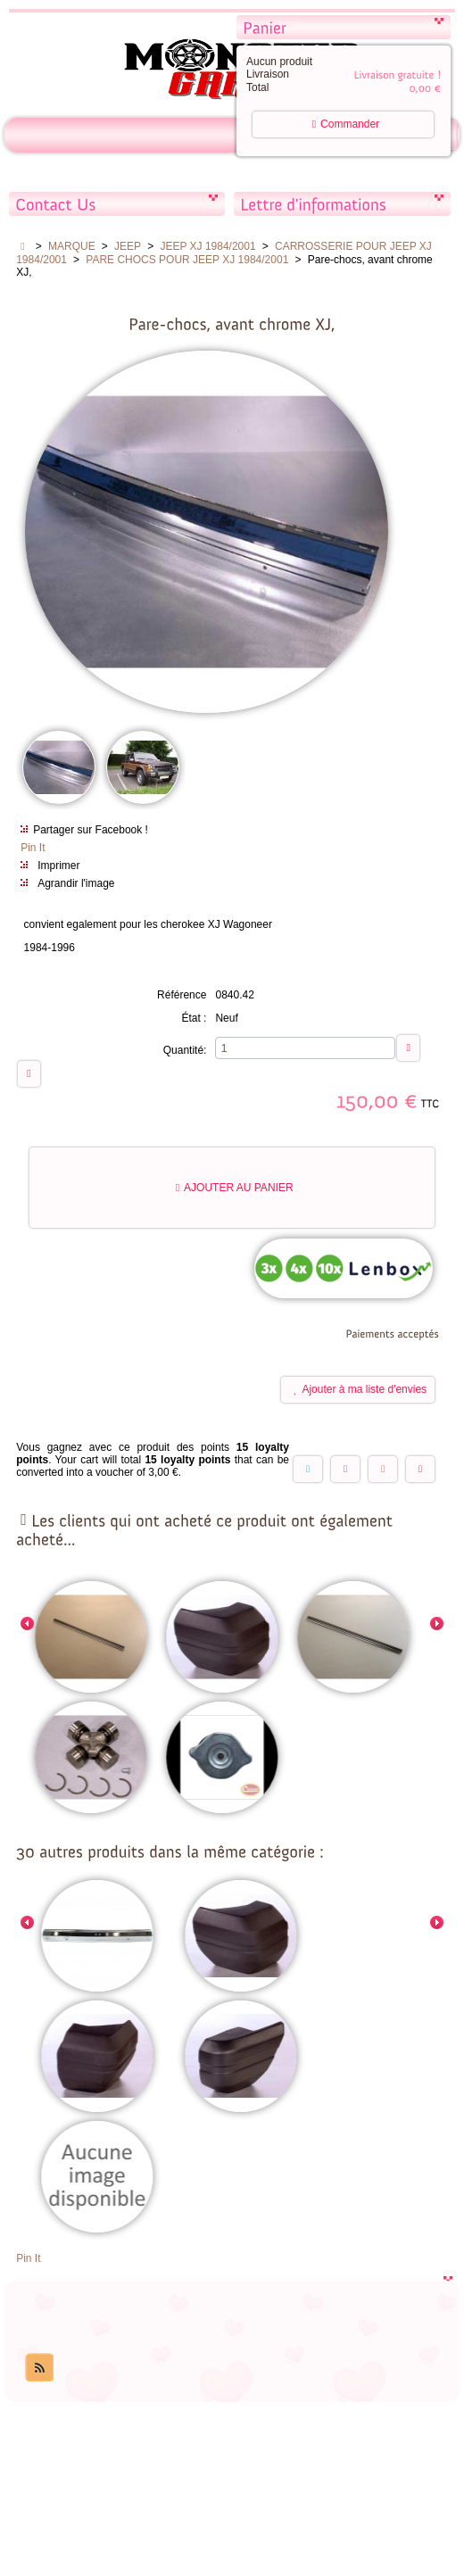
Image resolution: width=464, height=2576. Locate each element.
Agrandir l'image (75, 884)
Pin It (33, 848)
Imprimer (58, 866)
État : (193, 1019)
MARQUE (71, 246)
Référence (181, 996)
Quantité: (185, 1051)
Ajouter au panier (235, 1188)
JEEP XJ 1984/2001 (207, 246)
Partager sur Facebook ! (90, 830)
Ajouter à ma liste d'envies (360, 1391)
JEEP (127, 246)
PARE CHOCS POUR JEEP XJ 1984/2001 (187, 259)
